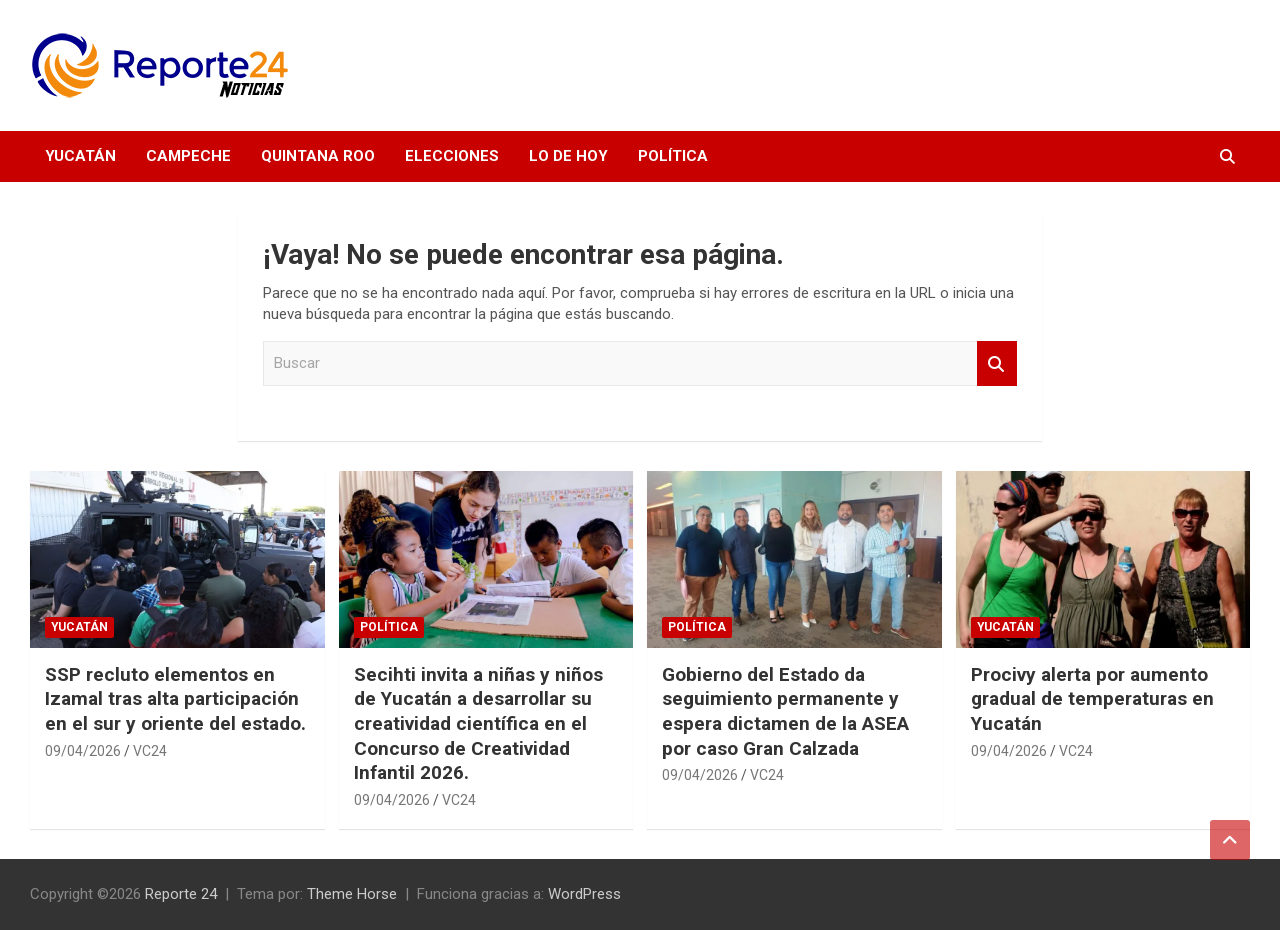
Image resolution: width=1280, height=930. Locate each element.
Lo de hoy (568, 156)
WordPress (584, 894)
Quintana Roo (318, 156)
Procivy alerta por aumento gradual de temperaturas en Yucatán (1092, 699)
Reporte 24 (181, 894)
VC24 (150, 751)
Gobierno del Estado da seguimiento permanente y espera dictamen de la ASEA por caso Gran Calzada (785, 711)
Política (673, 156)
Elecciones (452, 156)
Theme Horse (352, 894)
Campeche (188, 156)
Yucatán (80, 156)
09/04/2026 (83, 751)
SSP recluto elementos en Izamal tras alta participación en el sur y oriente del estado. (175, 699)
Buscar (997, 363)
